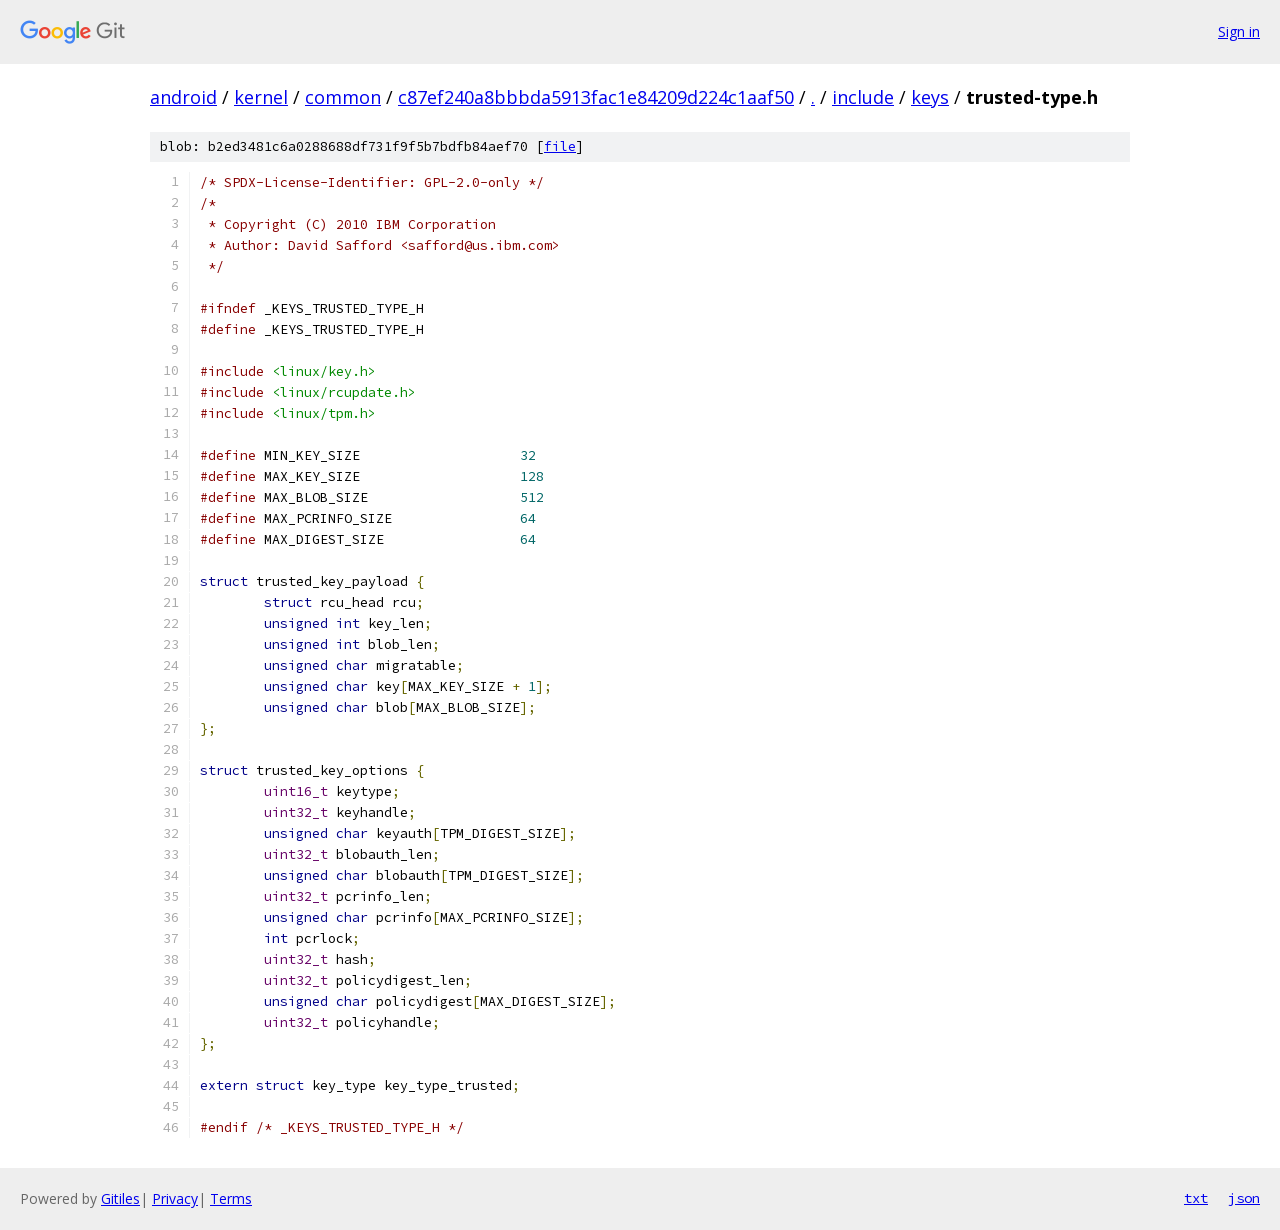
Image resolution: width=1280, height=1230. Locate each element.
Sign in (1239, 31)
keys (930, 97)
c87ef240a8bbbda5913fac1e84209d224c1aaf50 (596, 97)
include (863, 97)
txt (1196, 1198)
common (343, 97)
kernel (261, 97)
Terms (231, 1198)
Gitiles (120, 1198)
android (183, 97)
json (1244, 1198)
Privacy (175, 1198)
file (560, 146)
